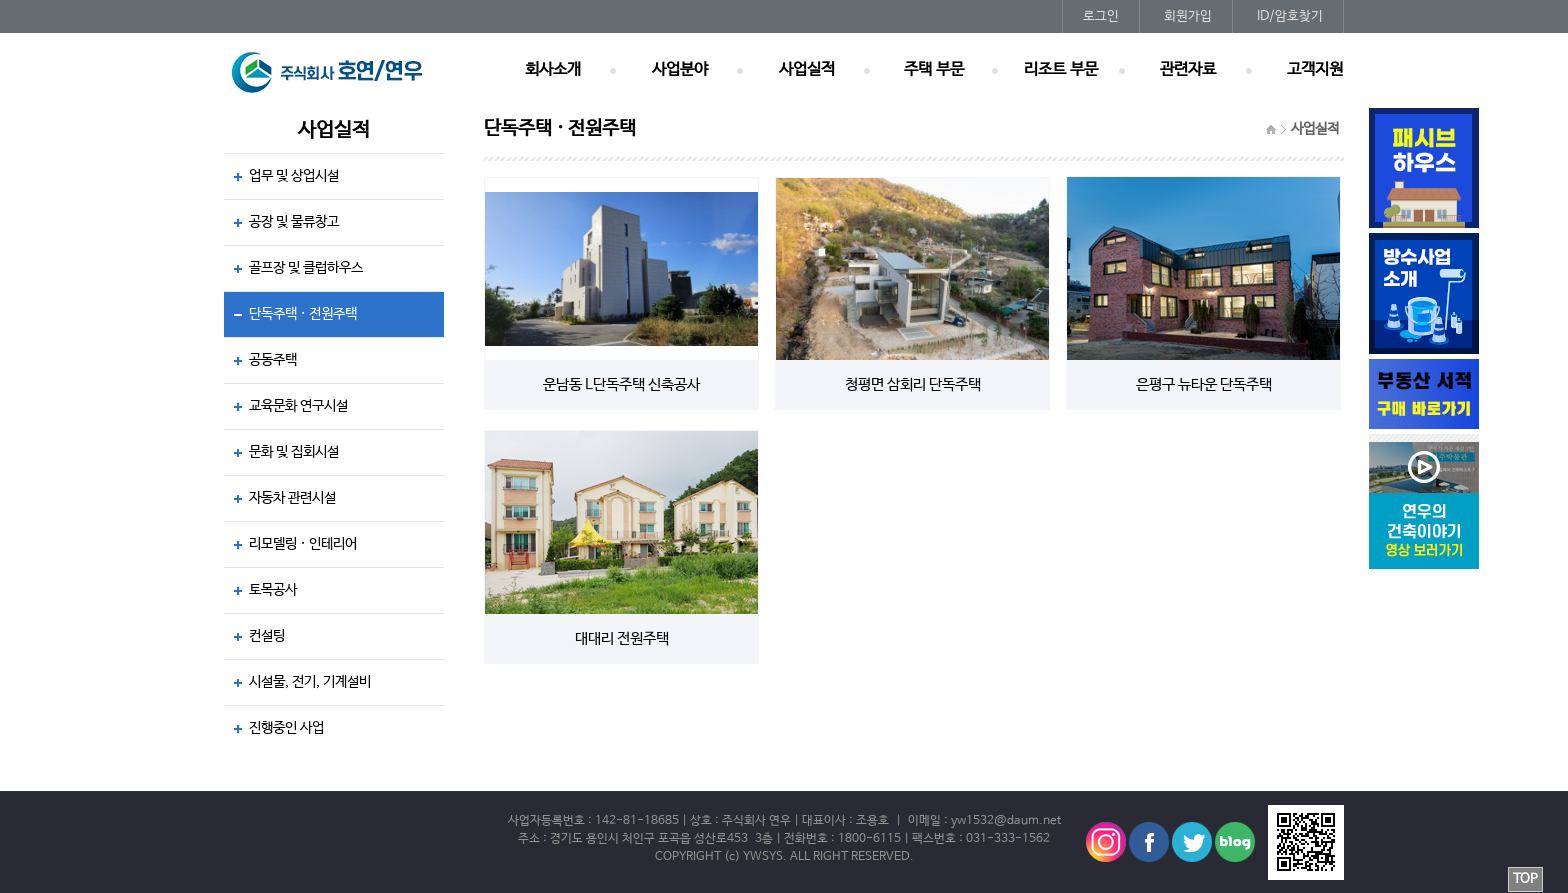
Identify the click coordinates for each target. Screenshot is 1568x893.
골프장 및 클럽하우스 (306, 268)
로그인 (1101, 16)
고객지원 (1315, 70)
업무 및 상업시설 (294, 176)
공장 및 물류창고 (294, 222)
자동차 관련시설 (292, 498)
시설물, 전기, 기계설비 (310, 682)
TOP (1525, 879)
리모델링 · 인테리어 (303, 544)
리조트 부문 (1061, 70)
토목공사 (273, 590)
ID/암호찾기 (1290, 16)
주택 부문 (934, 70)
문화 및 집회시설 (294, 452)
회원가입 (1188, 16)
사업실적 (807, 70)
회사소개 (553, 70)
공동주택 (273, 360)
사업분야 (680, 70)
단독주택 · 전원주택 (303, 314)
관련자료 (1188, 70)
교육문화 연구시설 (298, 406)
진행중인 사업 (286, 728)
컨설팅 (267, 636)
